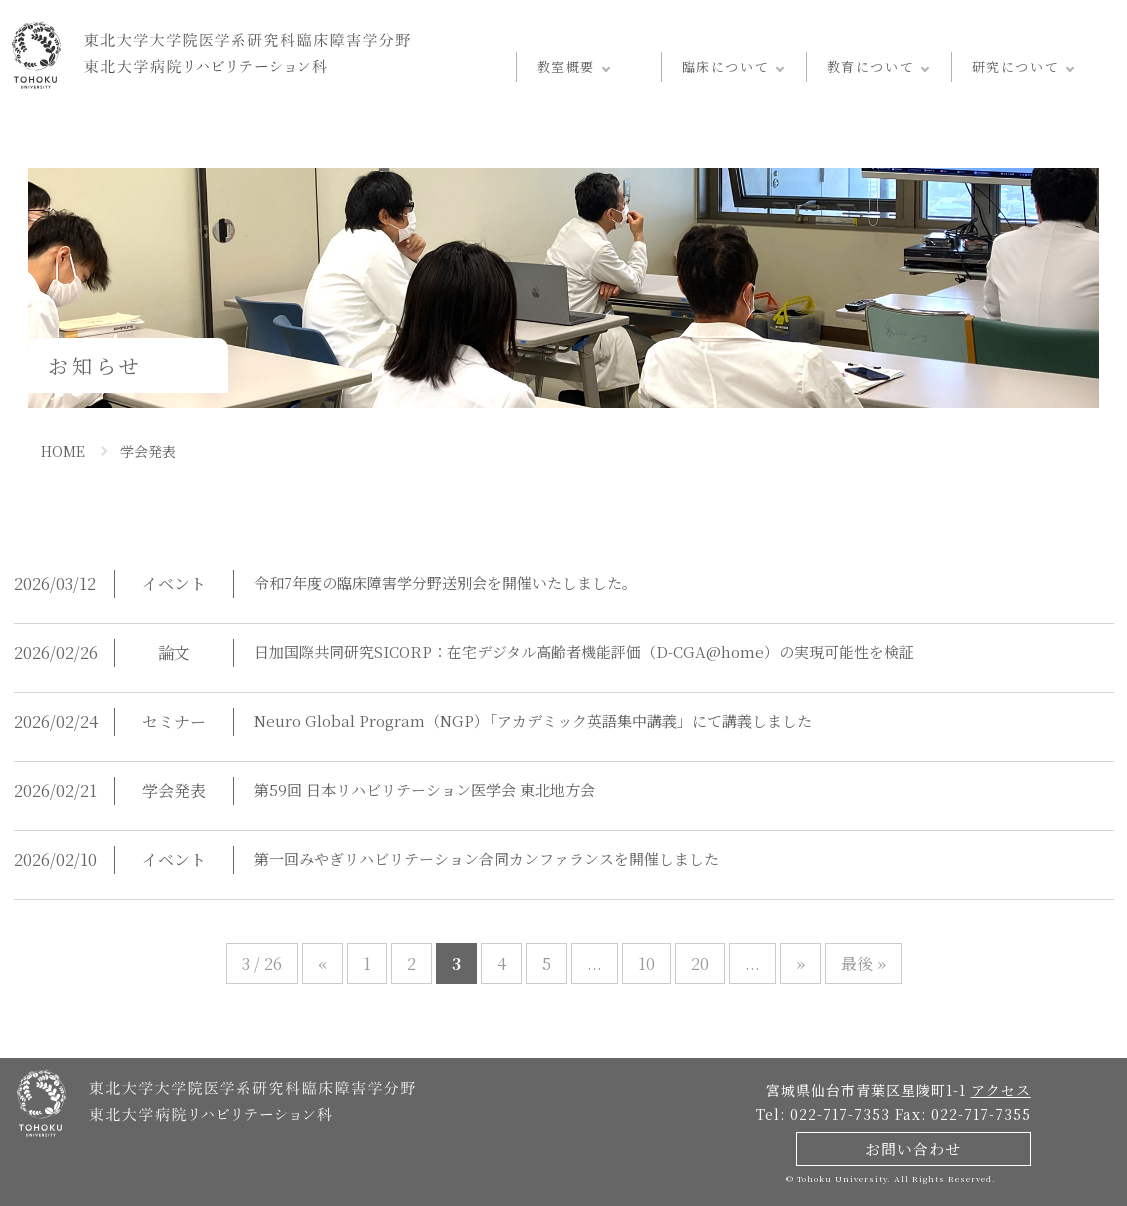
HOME (61, 450)
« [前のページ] (328, 963)
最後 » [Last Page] (854, 963)
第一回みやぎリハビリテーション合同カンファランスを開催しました (486, 859)
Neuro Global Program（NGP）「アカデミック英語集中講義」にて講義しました (517, 721)
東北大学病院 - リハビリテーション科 (211, 55)
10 (644, 963)
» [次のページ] (792, 963)
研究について (1015, 66)
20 (696, 963)
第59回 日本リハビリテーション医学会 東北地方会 (423, 790)
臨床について (725, 66)
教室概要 (566, 66)
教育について (870, 66)
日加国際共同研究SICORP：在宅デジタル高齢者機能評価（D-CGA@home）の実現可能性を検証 (575, 652)
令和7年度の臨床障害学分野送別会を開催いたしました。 (445, 583)
